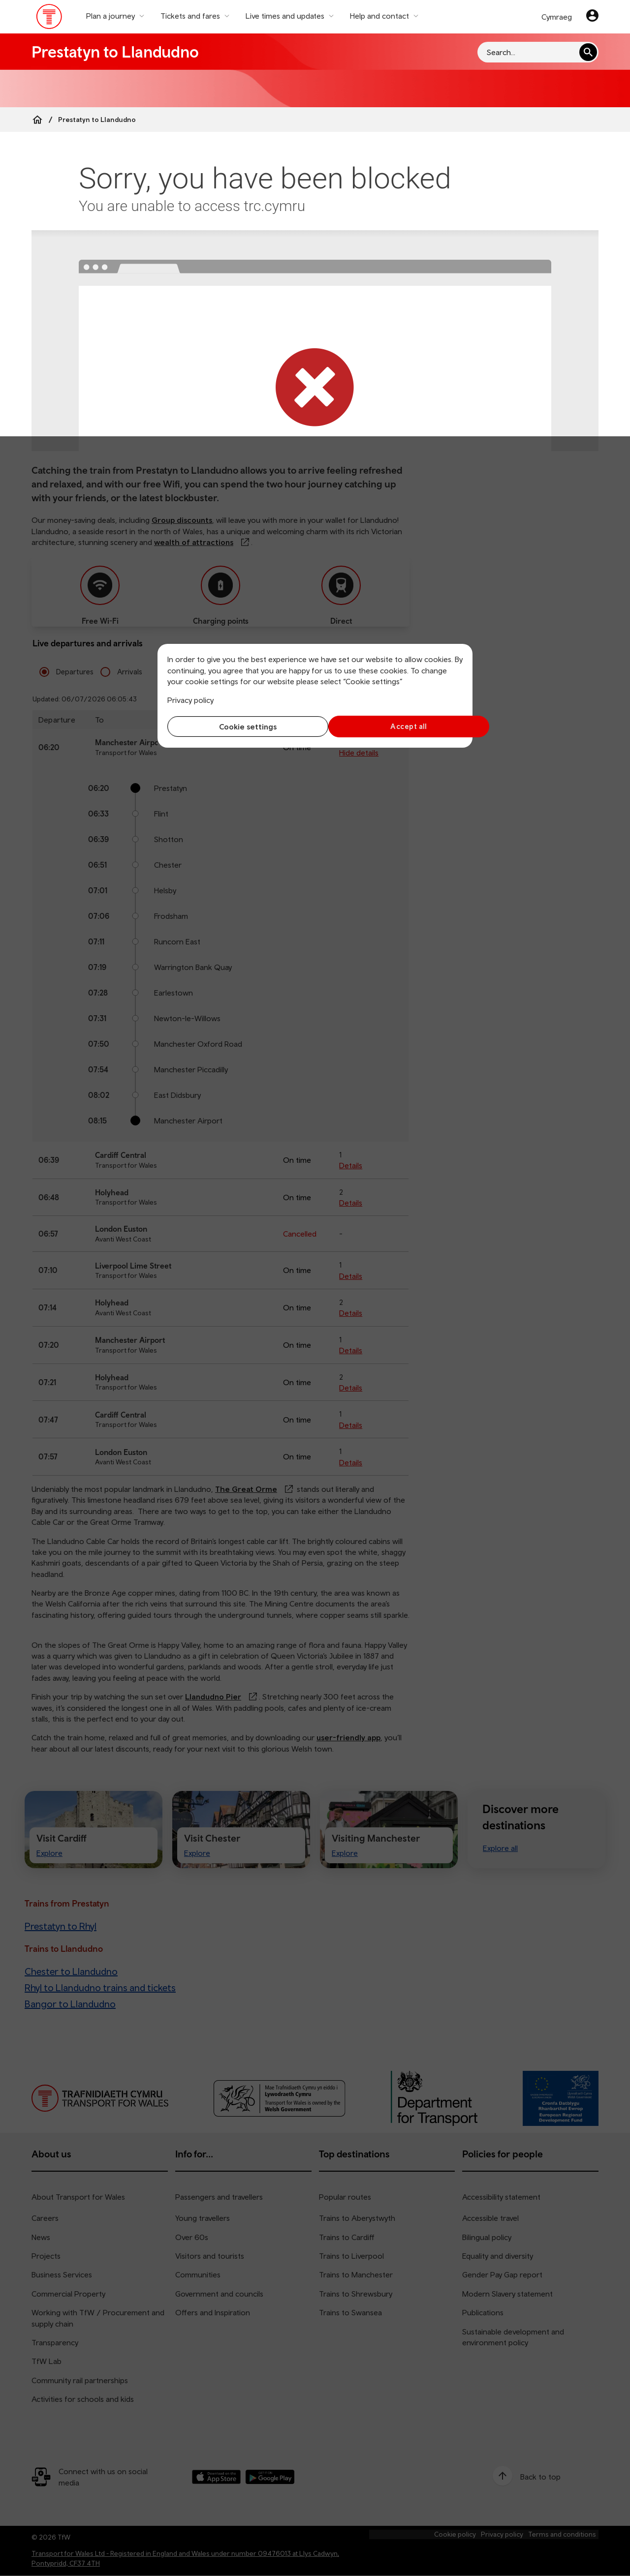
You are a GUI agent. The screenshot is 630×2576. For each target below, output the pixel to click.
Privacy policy (190, 700)
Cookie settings (239, 726)
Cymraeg (556, 16)
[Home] (37, 119)
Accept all (391, 726)
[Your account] (592, 16)
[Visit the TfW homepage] (49, 18)
